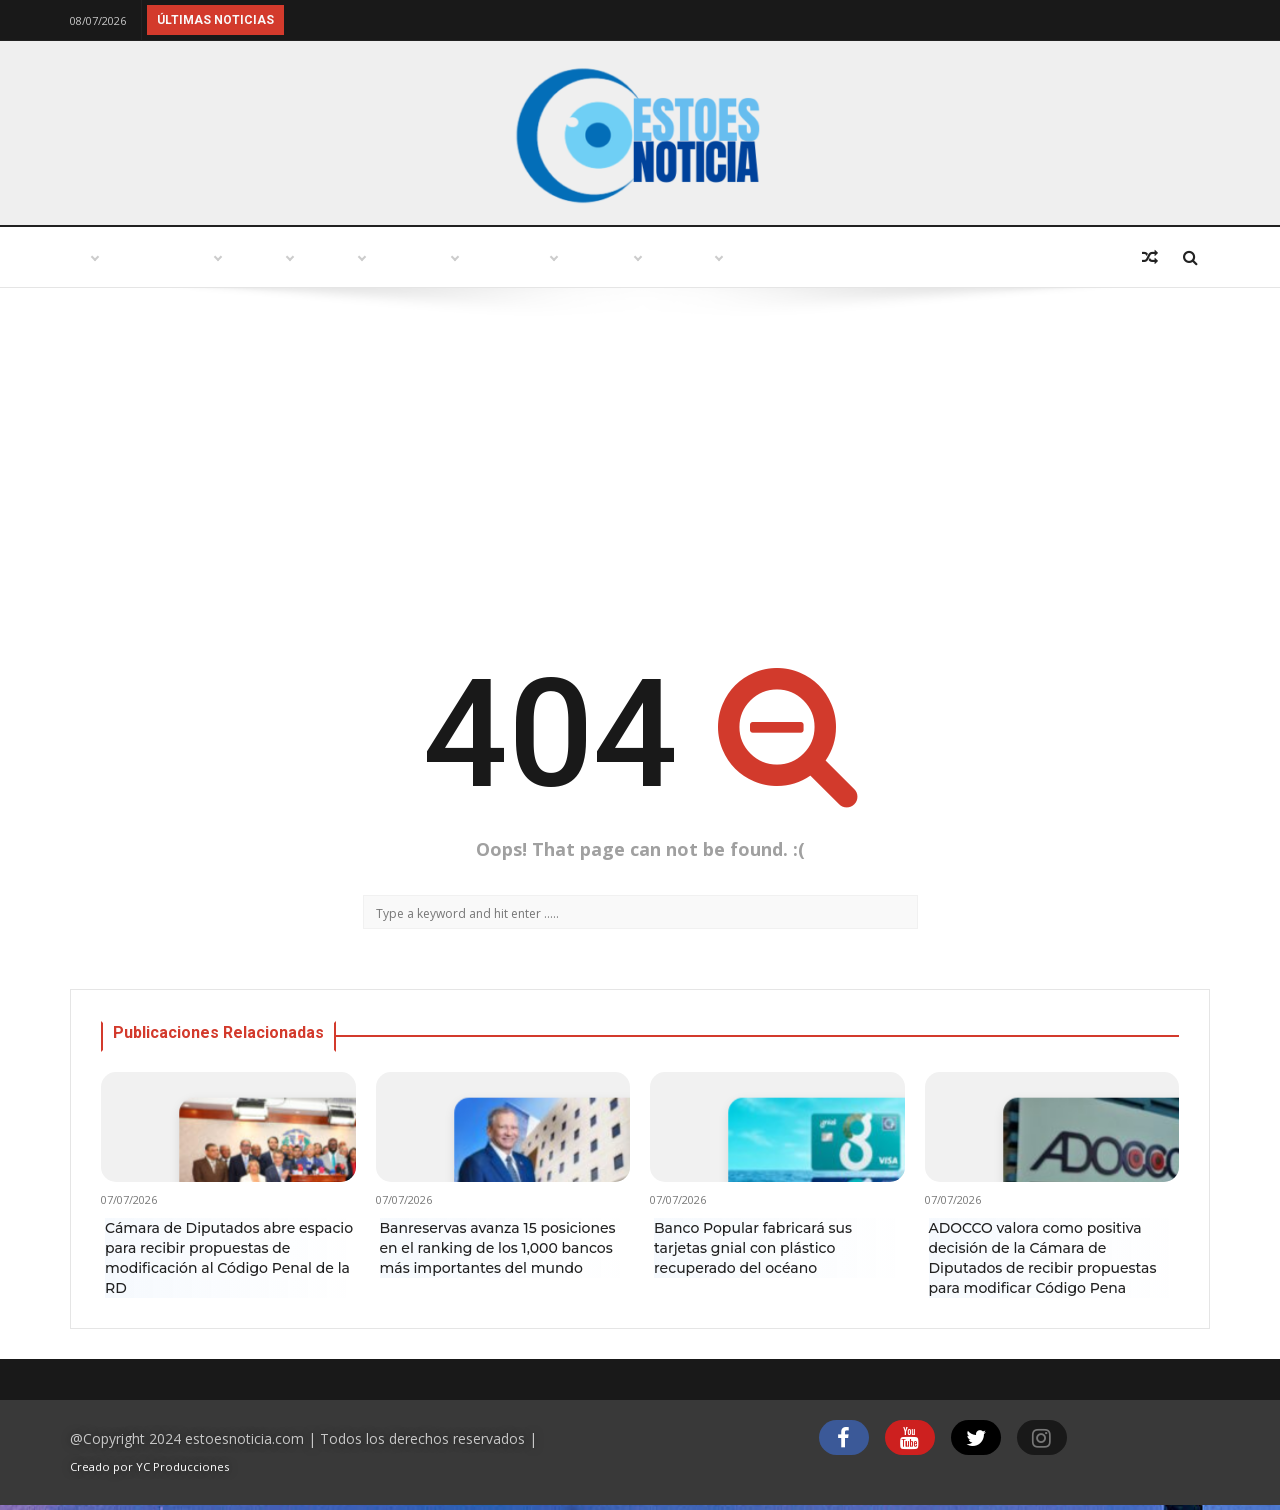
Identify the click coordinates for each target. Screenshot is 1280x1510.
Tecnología (773, 257)
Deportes (1037, 257)
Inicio (114, 257)
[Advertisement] (640, 468)
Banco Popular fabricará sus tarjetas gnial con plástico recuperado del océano (753, 1248)
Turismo (388, 257)
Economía (910, 257)
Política (505, 257)
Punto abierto (245, 257)
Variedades (632, 257)
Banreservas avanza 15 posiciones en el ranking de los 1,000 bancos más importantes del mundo (498, 1248)
